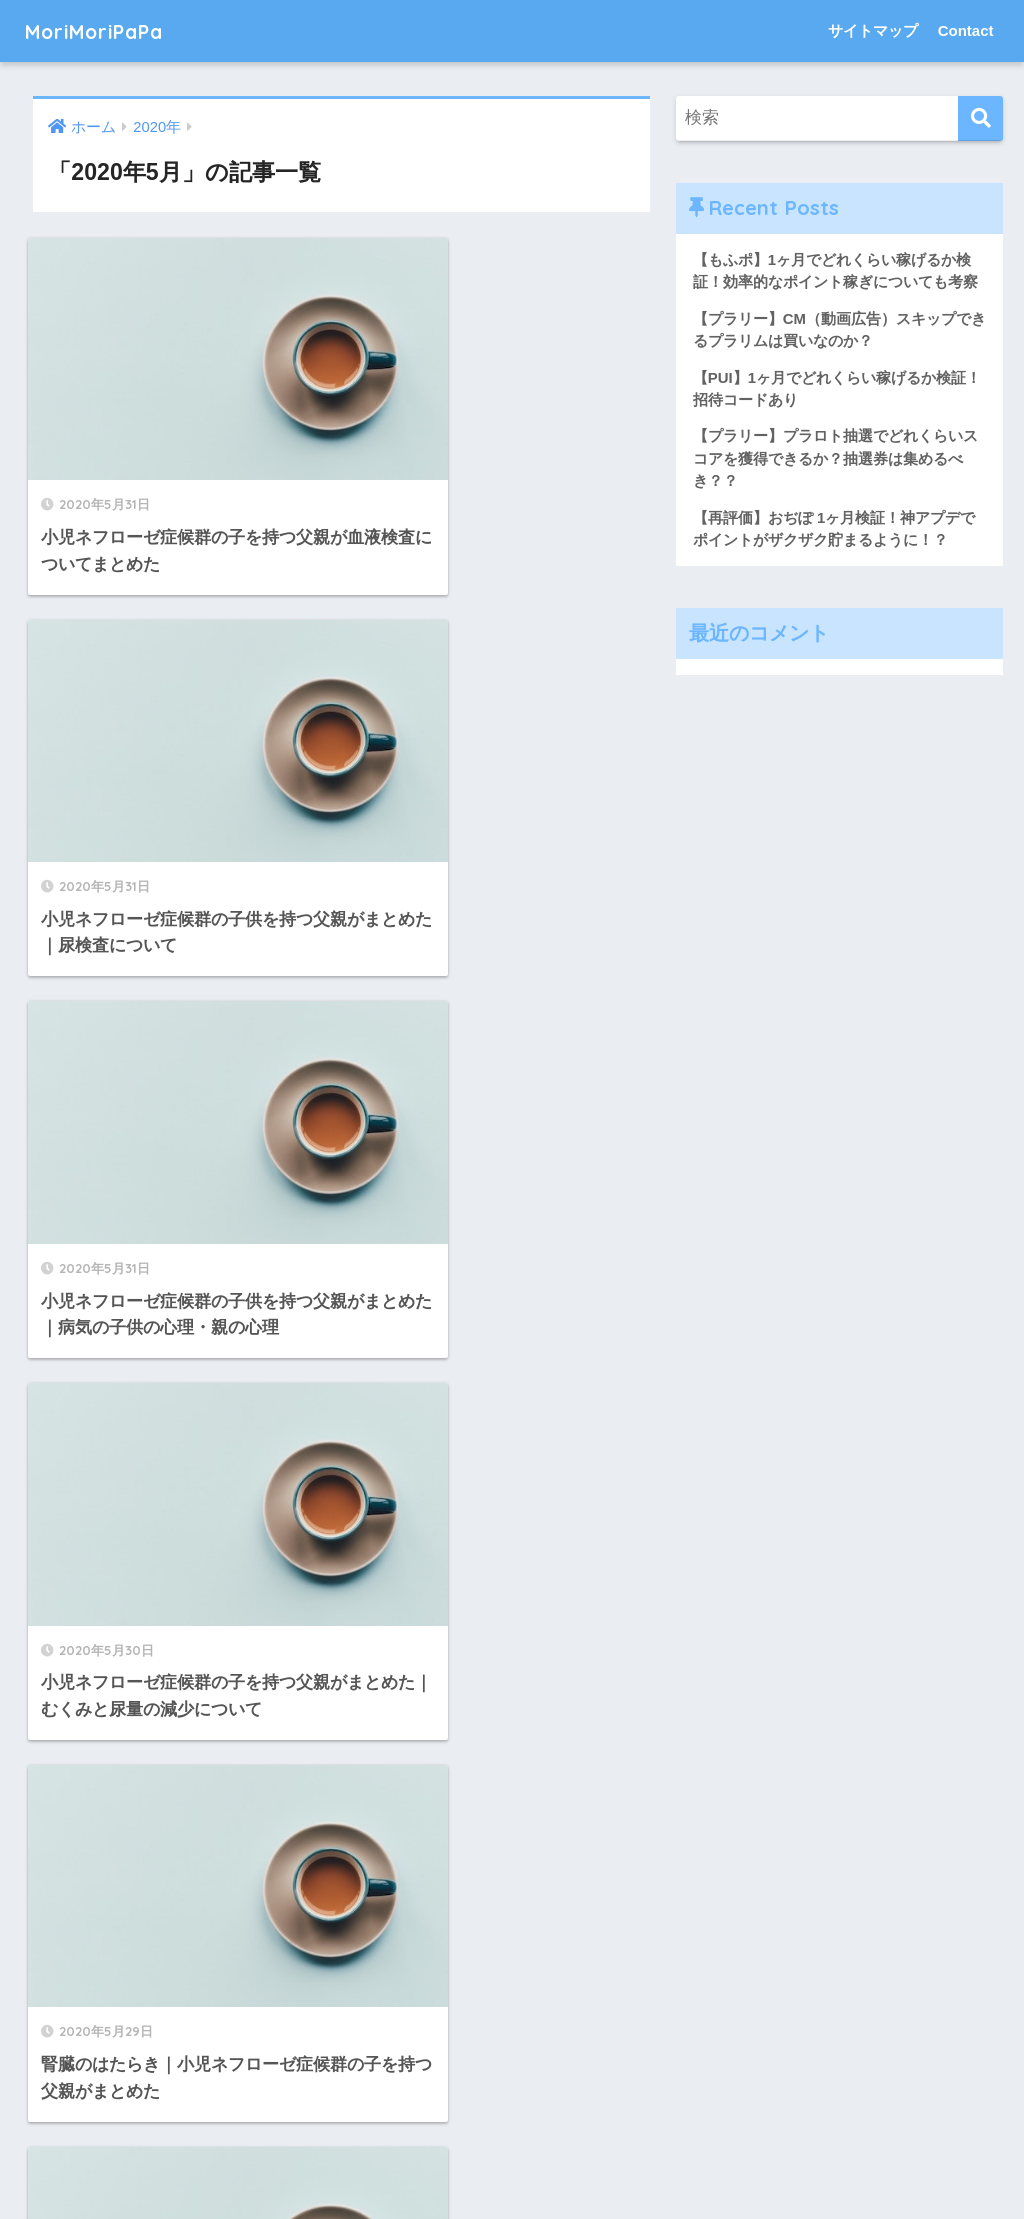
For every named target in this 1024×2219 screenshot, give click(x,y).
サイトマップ (873, 30)
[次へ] (400, 1990)
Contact (966, 30)
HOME (512, 2123)
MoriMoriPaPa (108, 30)
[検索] (980, 118)
